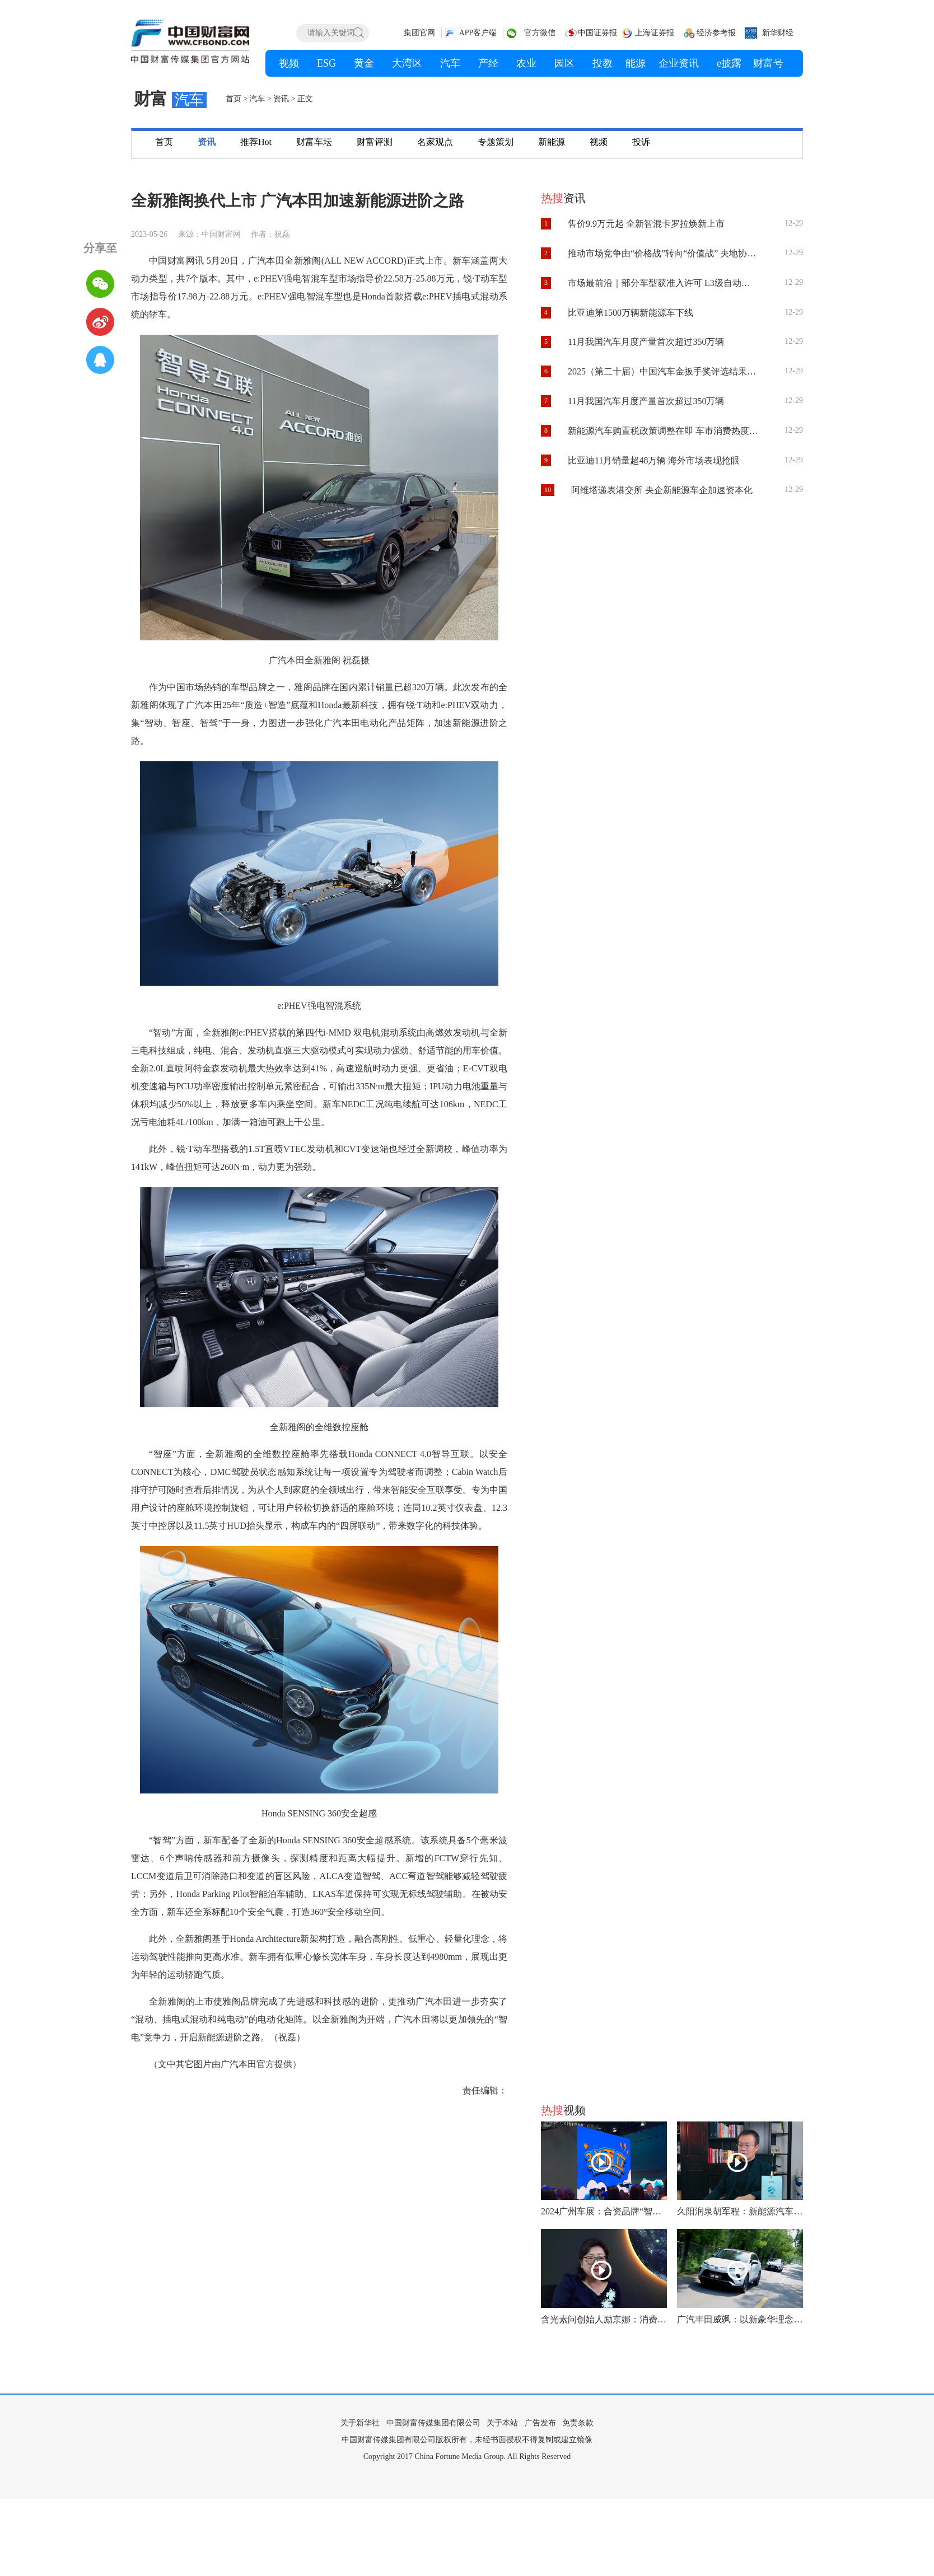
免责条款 (578, 2423)
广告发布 (540, 2423)
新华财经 (777, 33)
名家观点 (435, 142)
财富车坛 (314, 142)
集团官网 (419, 33)
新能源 (551, 142)
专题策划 (495, 142)
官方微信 (539, 33)
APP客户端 (478, 33)
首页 (233, 99)
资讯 (281, 99)
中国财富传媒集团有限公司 (433, 2423)
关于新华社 (360, 2423)
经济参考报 (716, 33)
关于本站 (502, 2423)
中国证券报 (597, 33)
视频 (599, 142)
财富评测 (375, 142)
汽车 (257, 99)
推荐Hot (256, 142)
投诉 (641, 142)
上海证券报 (654, 33)
